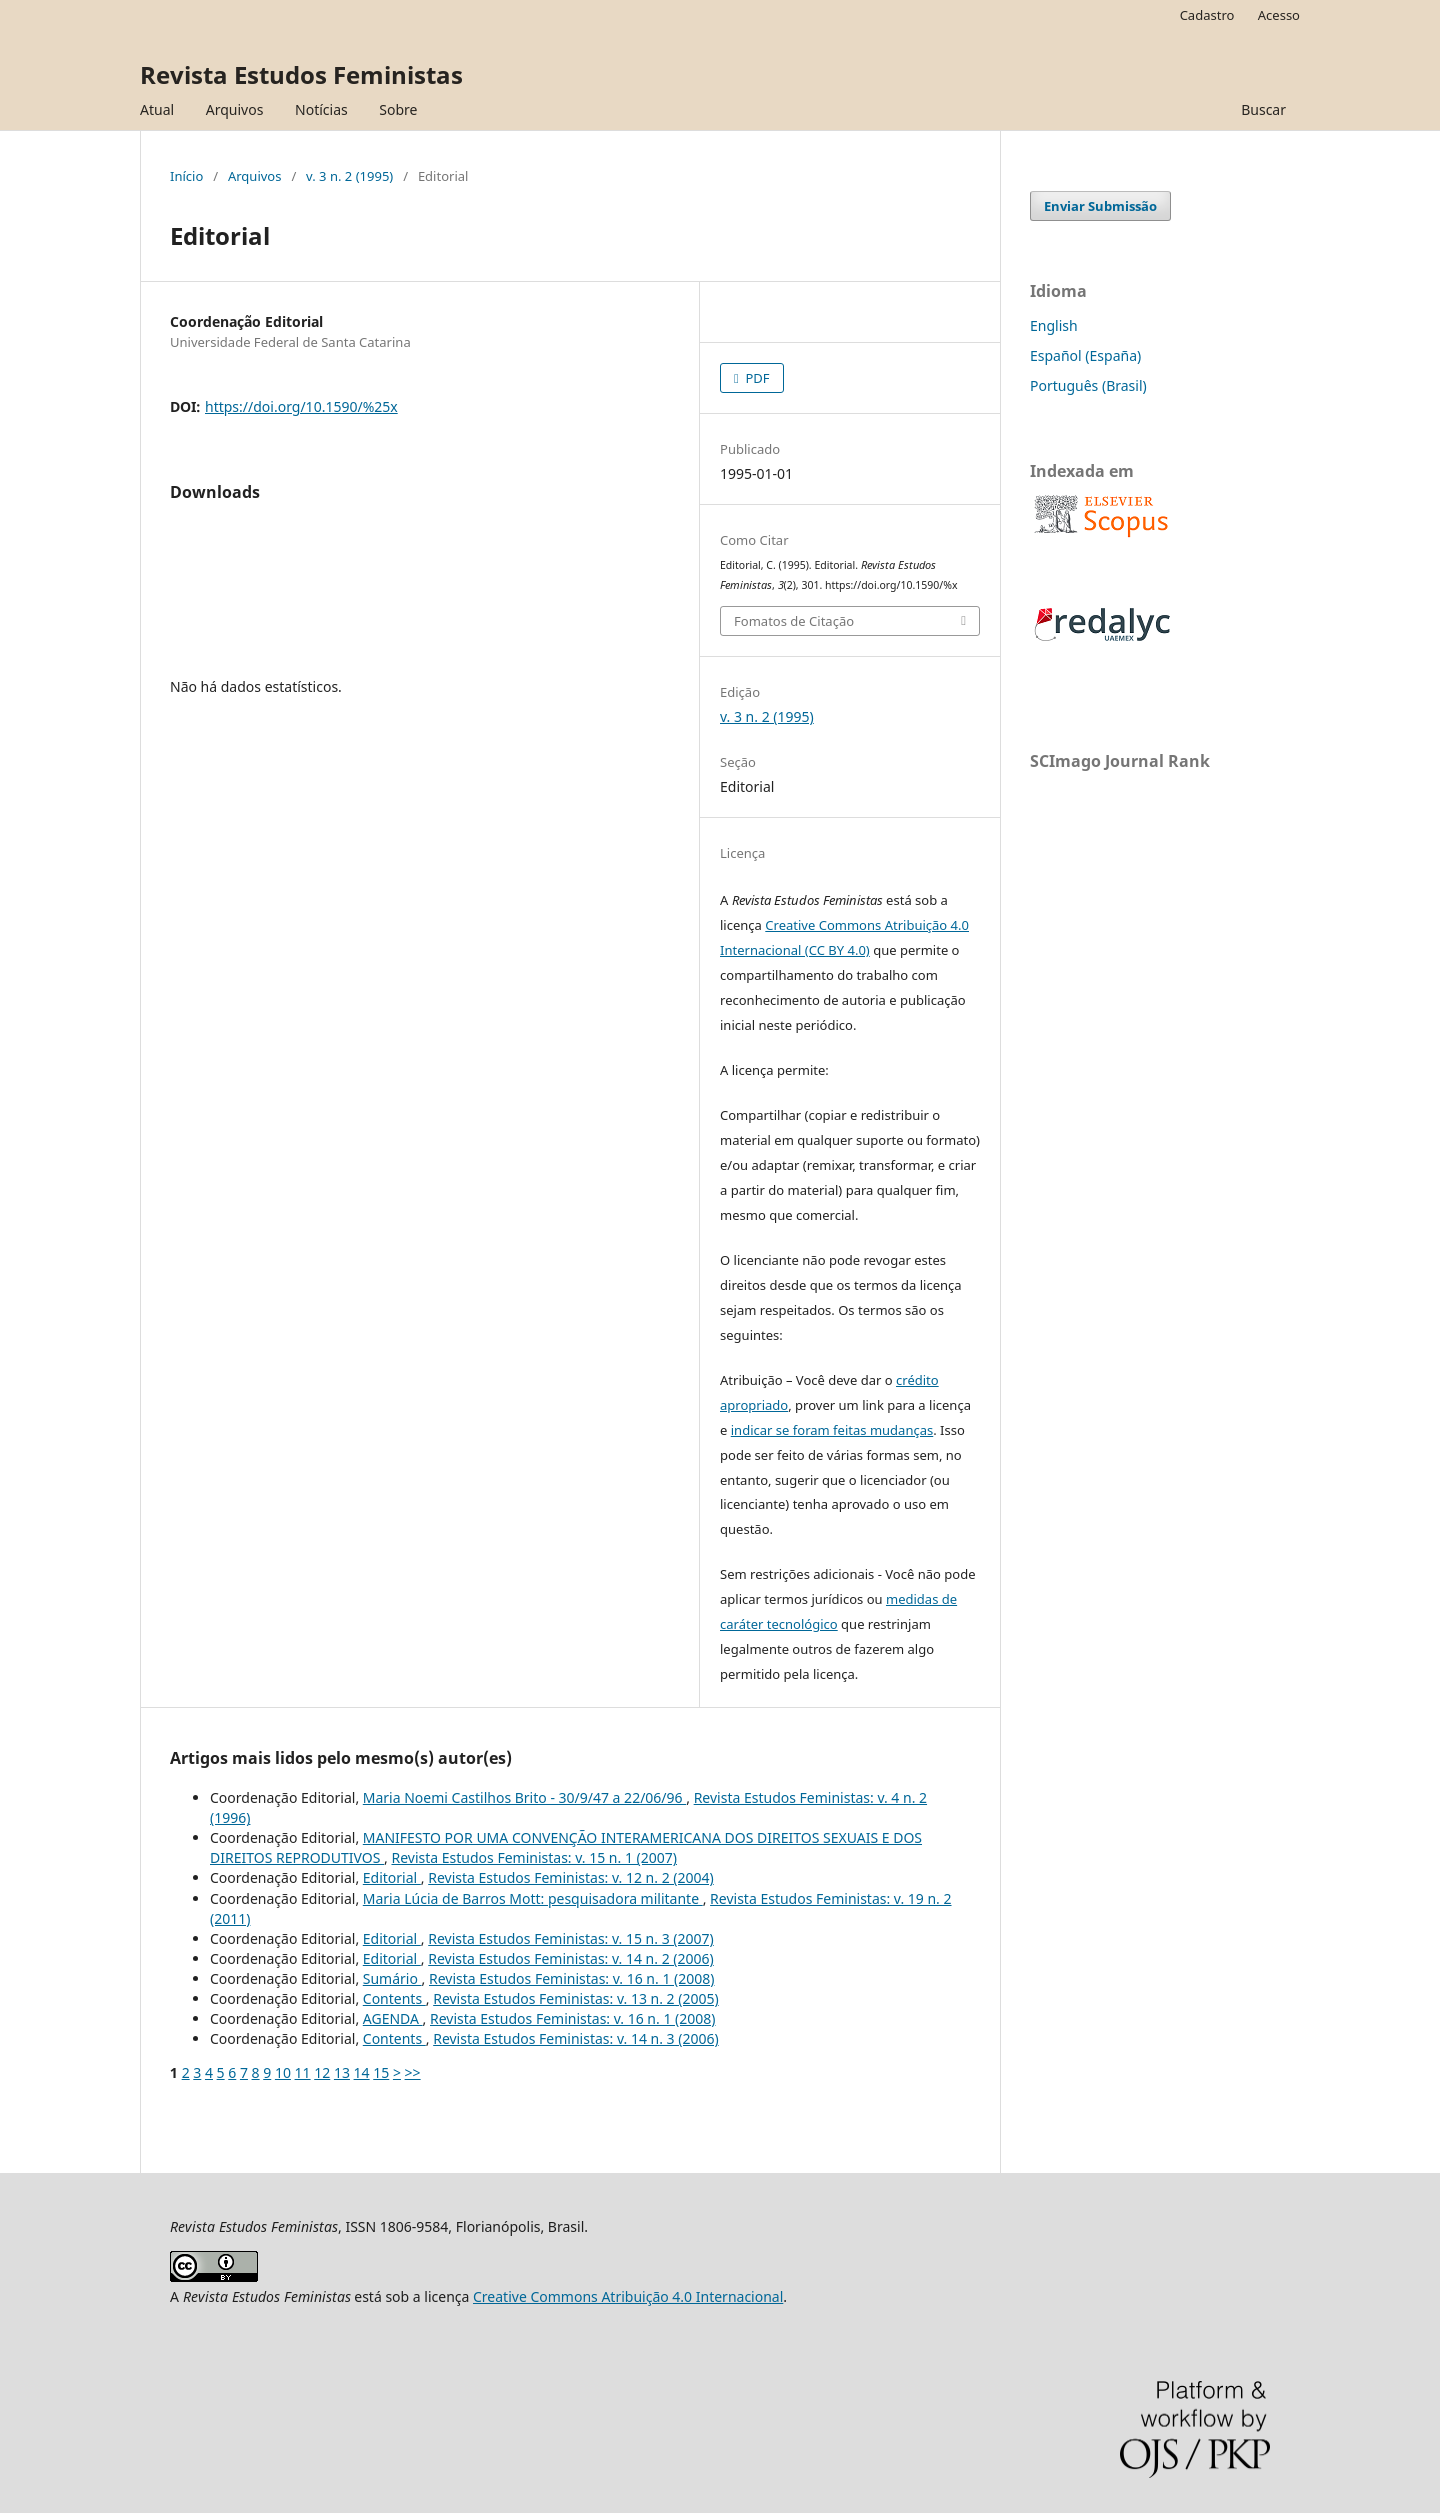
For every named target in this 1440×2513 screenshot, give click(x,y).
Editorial (392, 1877)
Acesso (1279, 15)
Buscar (1263, 109)
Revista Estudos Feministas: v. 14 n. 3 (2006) (576, 2038)
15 (381, 2072)
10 (283, 2072)
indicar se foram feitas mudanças (832, 1430)
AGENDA (393, 2018)
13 (342, 2072)
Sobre (398, 109)
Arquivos (235, 109)
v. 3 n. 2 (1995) (349, 176)
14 (362, 2072)
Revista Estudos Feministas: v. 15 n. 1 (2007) (534, 1857)
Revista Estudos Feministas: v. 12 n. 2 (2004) (571, 1877)
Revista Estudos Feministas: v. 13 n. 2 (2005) (576, 1998)
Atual (157, 109)
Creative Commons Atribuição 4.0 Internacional (628, 2296)
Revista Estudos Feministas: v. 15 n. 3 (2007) (571, 1938)
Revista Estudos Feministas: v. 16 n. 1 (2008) (572, 1978)
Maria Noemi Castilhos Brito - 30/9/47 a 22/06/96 (524, 1797)
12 (322, 2072)
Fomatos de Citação (794, 621)
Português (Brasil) (1088, 385)
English (1054, 325)
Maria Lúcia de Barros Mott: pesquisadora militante (533, 1898)
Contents (394, 1998)
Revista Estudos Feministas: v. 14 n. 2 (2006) (571, 1958)
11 (303, 2072)
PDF (756, 378)
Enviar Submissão (1100, 206)
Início (186, 176)
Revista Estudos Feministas (301, 74)
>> (413, 2072)
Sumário (392, 1978)
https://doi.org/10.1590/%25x (301, 406)
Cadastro (1207, 15)
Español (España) (1085, 355)
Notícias (321, 109)
